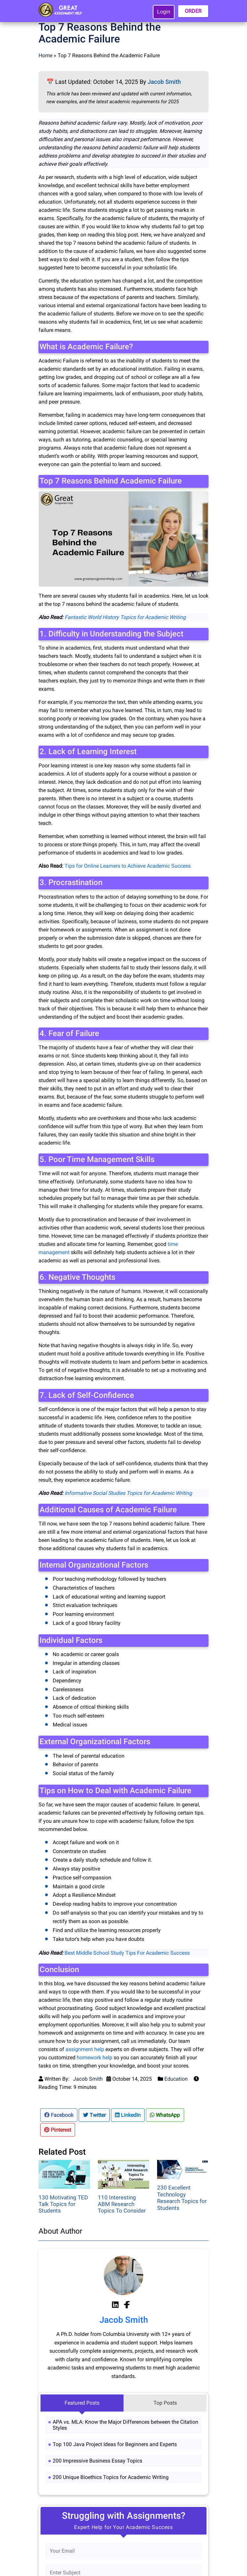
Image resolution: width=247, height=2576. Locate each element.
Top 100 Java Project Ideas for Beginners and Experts (115, 2444)
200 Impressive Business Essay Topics (97, 2461)
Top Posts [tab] (165, 2403)
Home (45, 55)
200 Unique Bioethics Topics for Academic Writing (111, 2477)
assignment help (85, 2049)
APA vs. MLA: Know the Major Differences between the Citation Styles (125, 2425)
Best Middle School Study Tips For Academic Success (127, 1953)
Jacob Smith (164, 81)
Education (176, 2079)
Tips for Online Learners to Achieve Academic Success (128, 866)
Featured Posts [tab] (82, 2403)
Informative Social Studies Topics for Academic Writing (128, 1493)
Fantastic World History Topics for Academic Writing (125, 617)
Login (163, 12)
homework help (94, 2057)
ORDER (193, 11)
